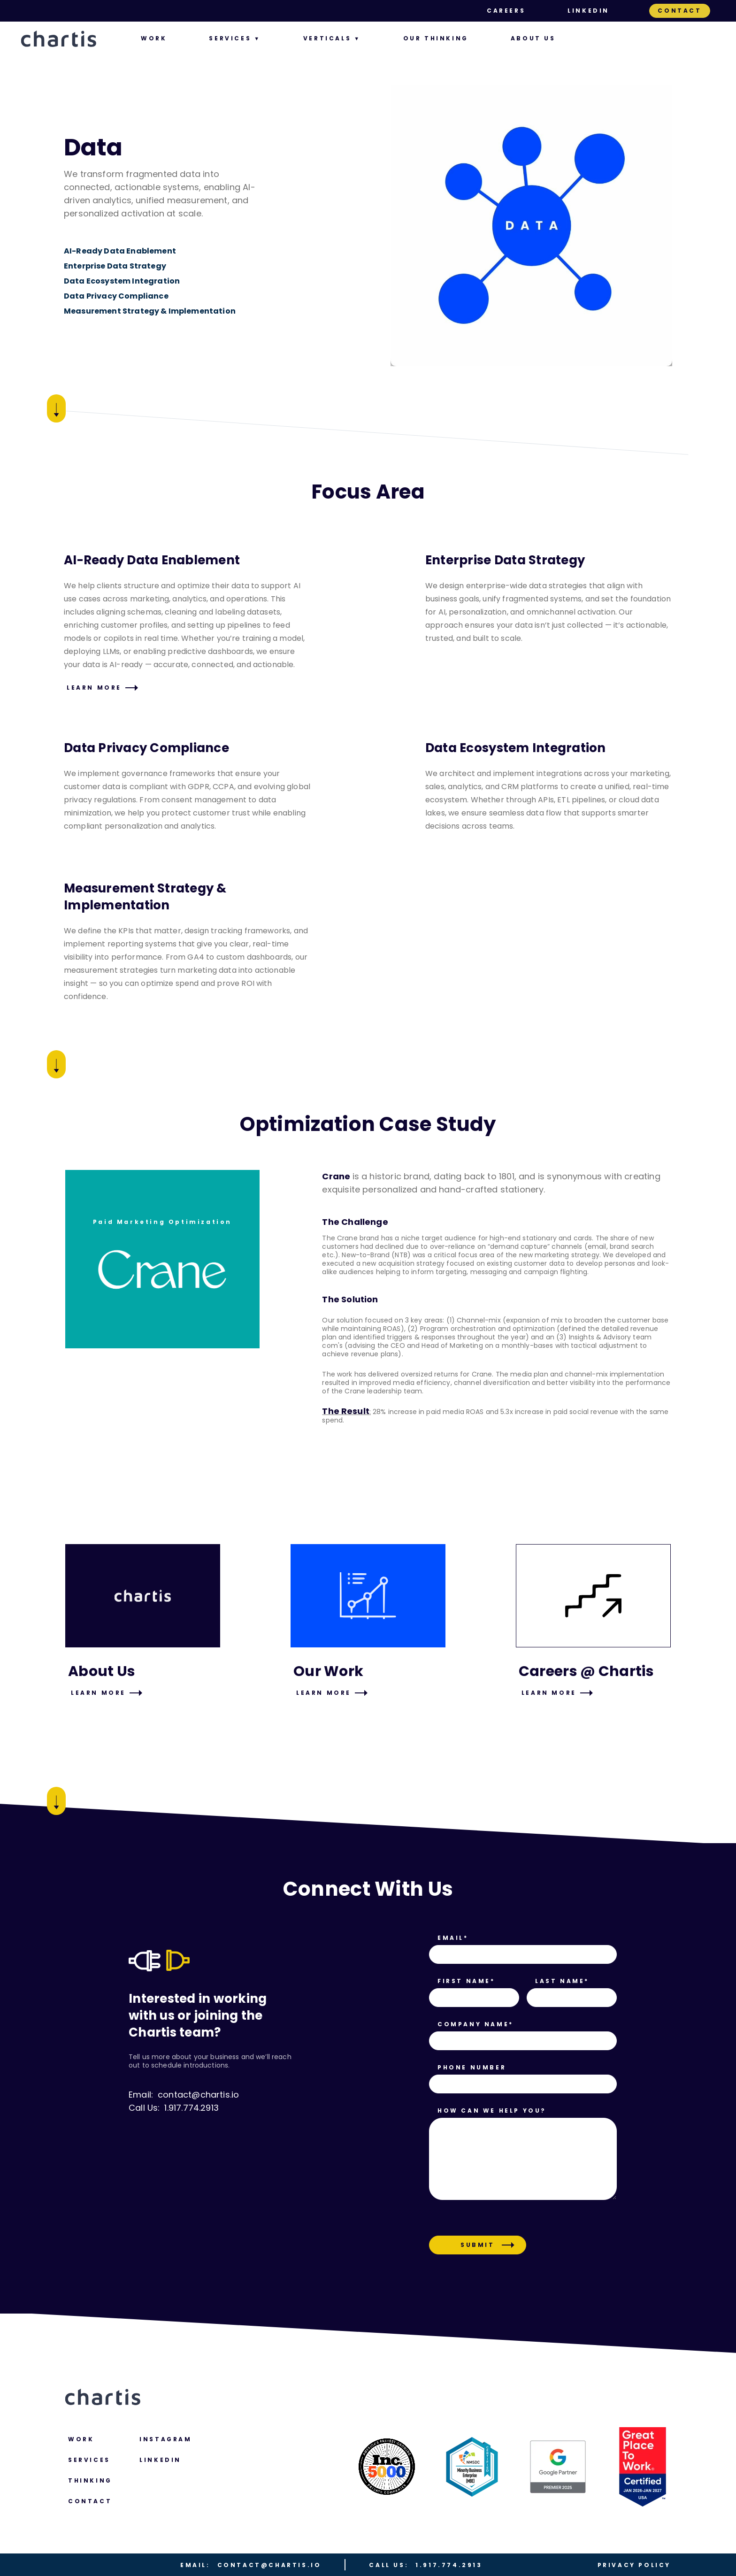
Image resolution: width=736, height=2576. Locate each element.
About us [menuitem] (533, 38)
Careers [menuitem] (506, 11)
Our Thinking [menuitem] (435, 38)
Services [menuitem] (230, 38)
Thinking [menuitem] (90, 2480)
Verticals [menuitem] (327, 38)
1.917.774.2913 (425, 2565)
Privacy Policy (634, 2565)
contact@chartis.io (250, 2565)
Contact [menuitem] (679, 11)
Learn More (94, 688)
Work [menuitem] (154, 38)
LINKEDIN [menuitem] (160, 2460)
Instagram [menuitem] (165, 2439)
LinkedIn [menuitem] (588, 11)
